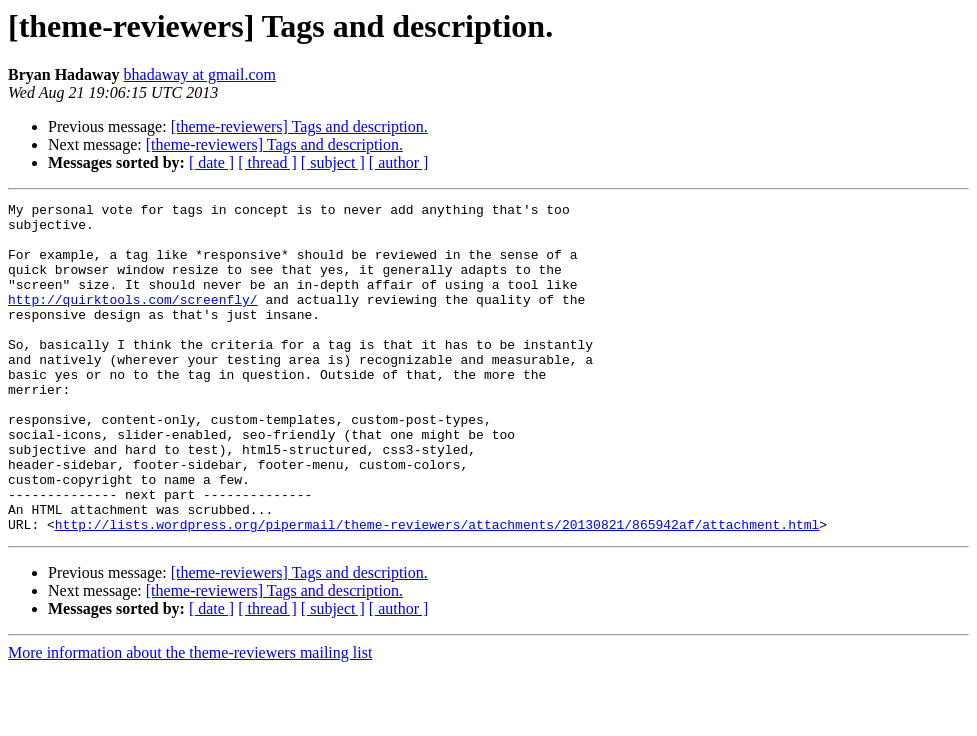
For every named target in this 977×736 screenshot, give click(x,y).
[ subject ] (333, 162)
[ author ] (399, 162)
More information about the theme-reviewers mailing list (190, 718)
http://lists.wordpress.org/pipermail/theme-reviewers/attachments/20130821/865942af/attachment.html (437, 590)
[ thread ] (267, 162)
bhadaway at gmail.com (200, 74)
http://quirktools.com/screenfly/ (133, 320)
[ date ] (211, 162)
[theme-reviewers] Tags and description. (299, 126)
